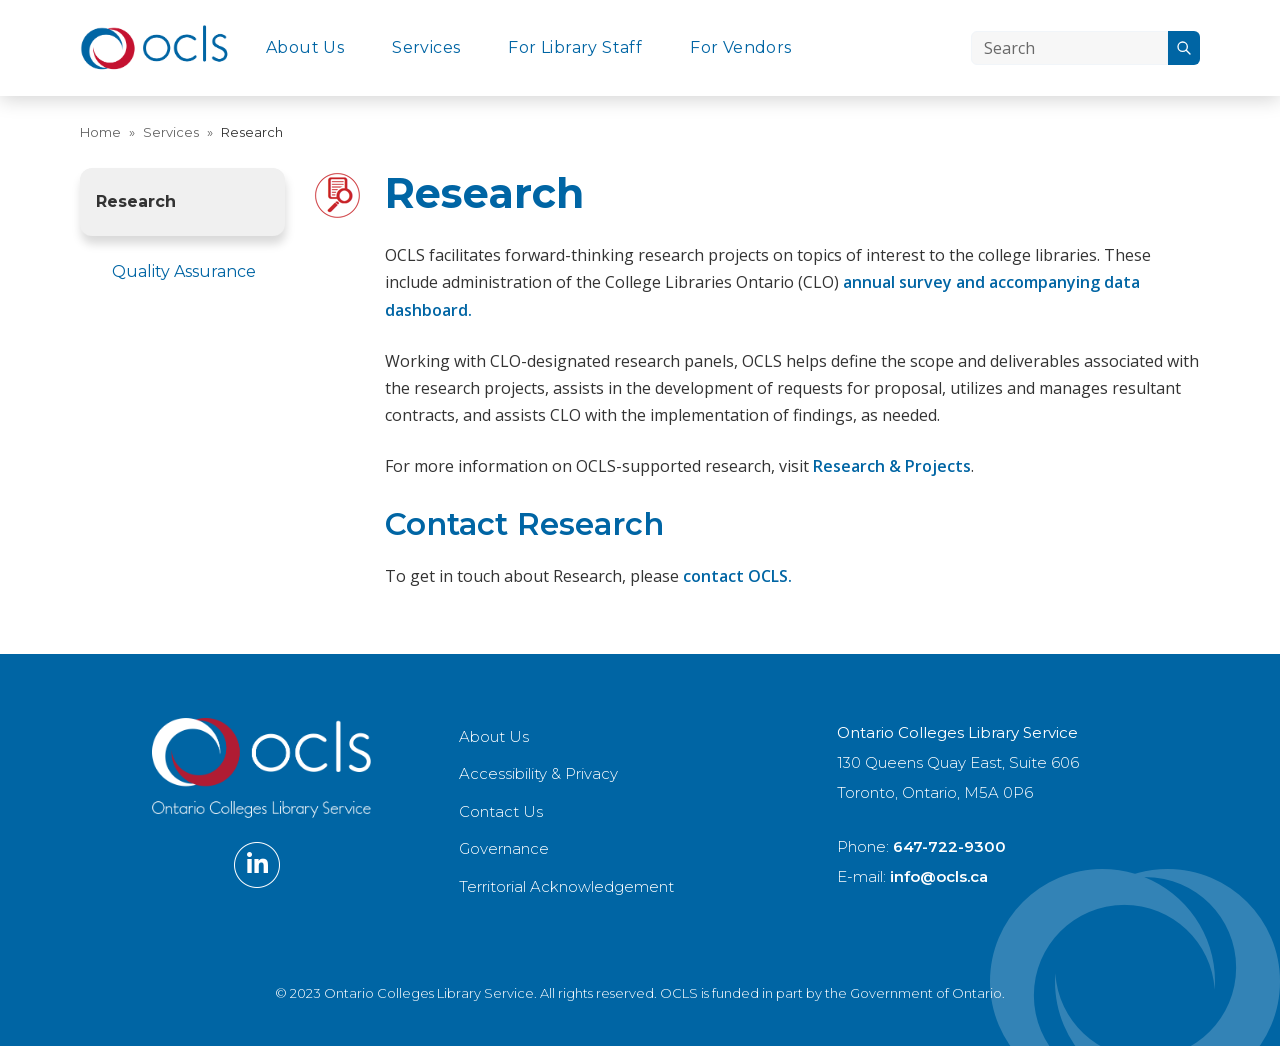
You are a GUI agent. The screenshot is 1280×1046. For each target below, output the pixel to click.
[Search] (1069, 48)
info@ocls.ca (939, 876)
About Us (305, 47)
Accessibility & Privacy (538, 773)
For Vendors (740, 47)
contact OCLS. (737, 576)
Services (426, 47)
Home (100, 132)
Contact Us (501, 811)
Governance (504, 848)
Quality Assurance (184, 271)
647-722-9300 (949, 846)
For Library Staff (575, 47)
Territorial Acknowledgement (566, 886)
